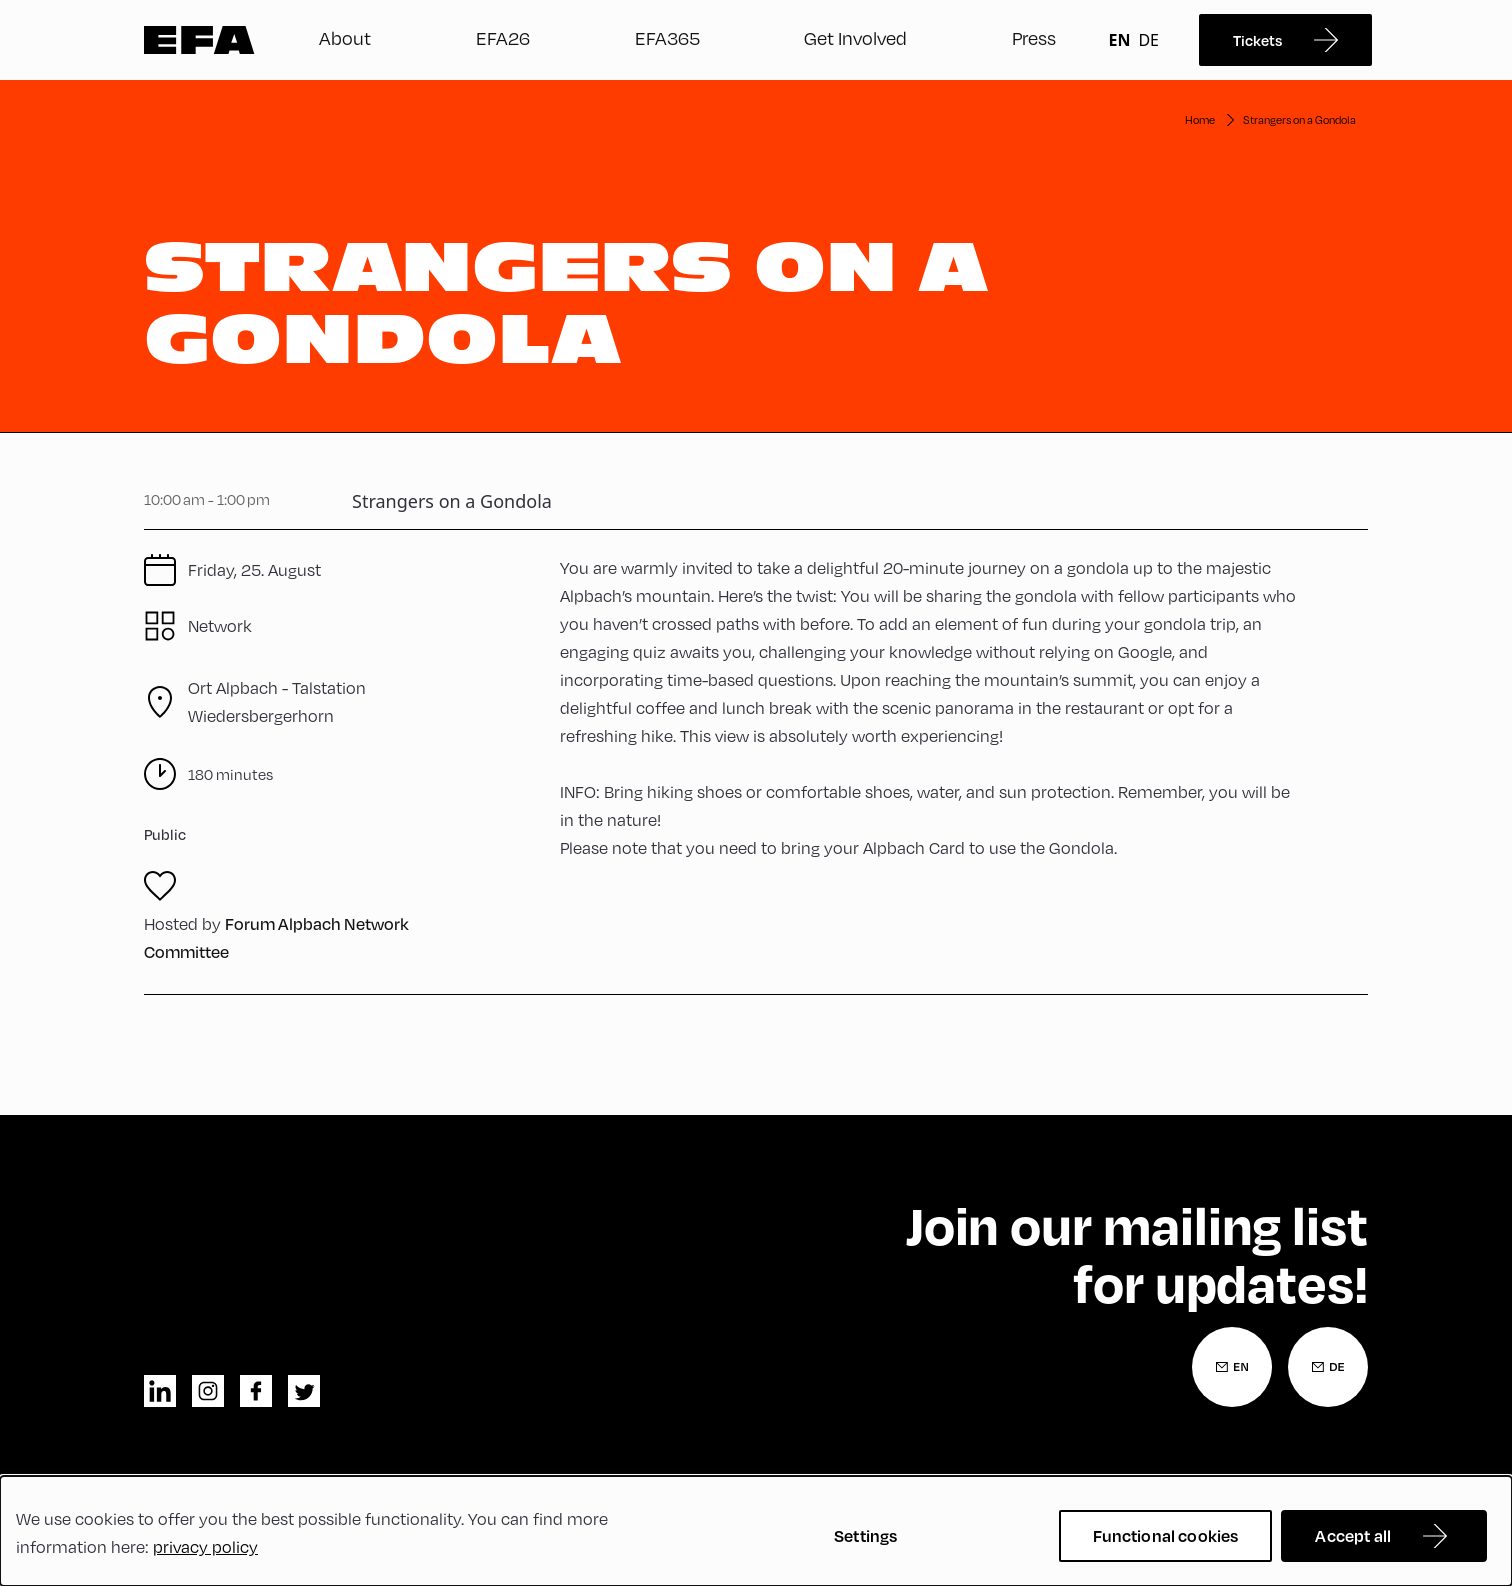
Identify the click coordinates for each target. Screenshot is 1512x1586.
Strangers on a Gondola (1299, 119)
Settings (865, 1535)
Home (1200, 119)
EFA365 (667, 37)
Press (1034, 37)
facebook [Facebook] (256, 1391)
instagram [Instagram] (208, 1391)
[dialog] (756, 1531)
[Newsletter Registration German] (1328, 1367)
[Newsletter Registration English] (1232, 1367)
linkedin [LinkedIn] (160, 1391)
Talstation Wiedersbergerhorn (277, 701)
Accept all (1353, 1535)
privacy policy (205, 1546)
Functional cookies (1166, 1535)
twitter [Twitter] (304, 1391)
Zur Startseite (199, 40)
